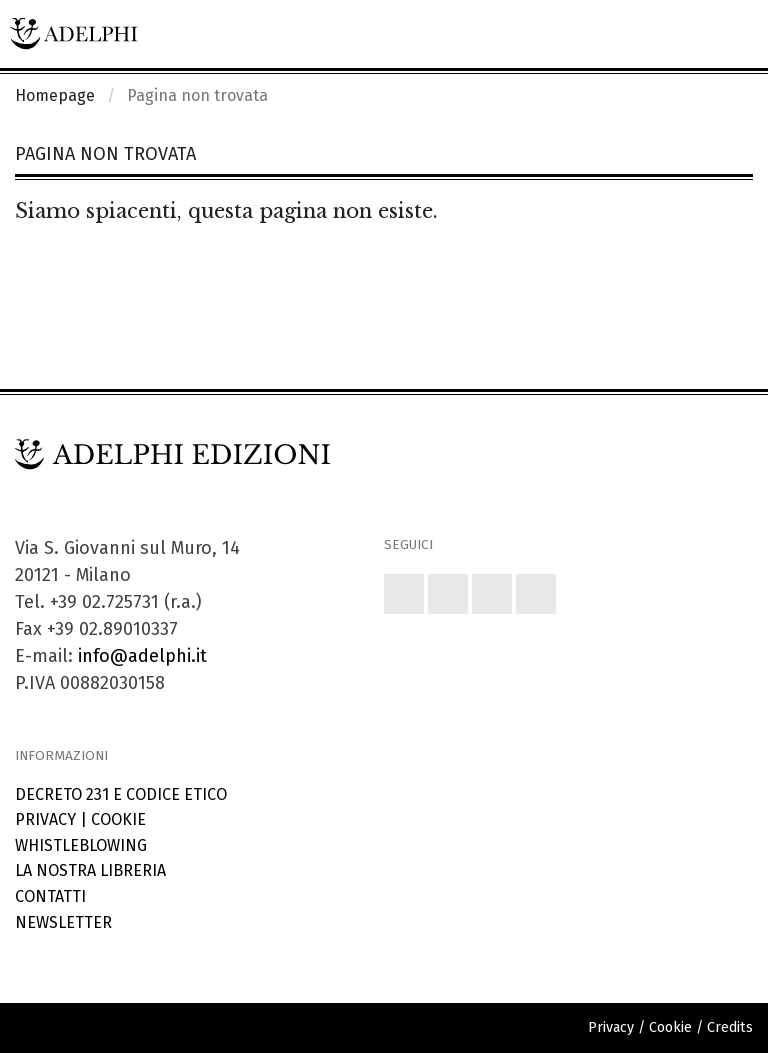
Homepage (55, 95)
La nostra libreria (90, 870)
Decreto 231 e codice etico (121, 794)
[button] (404, 594)
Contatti (50, 896)
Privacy (45, 819)
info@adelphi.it (142, 656)
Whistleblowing (81, 845)
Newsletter (63, 922)
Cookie (118, 819)
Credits (730, 1027)
